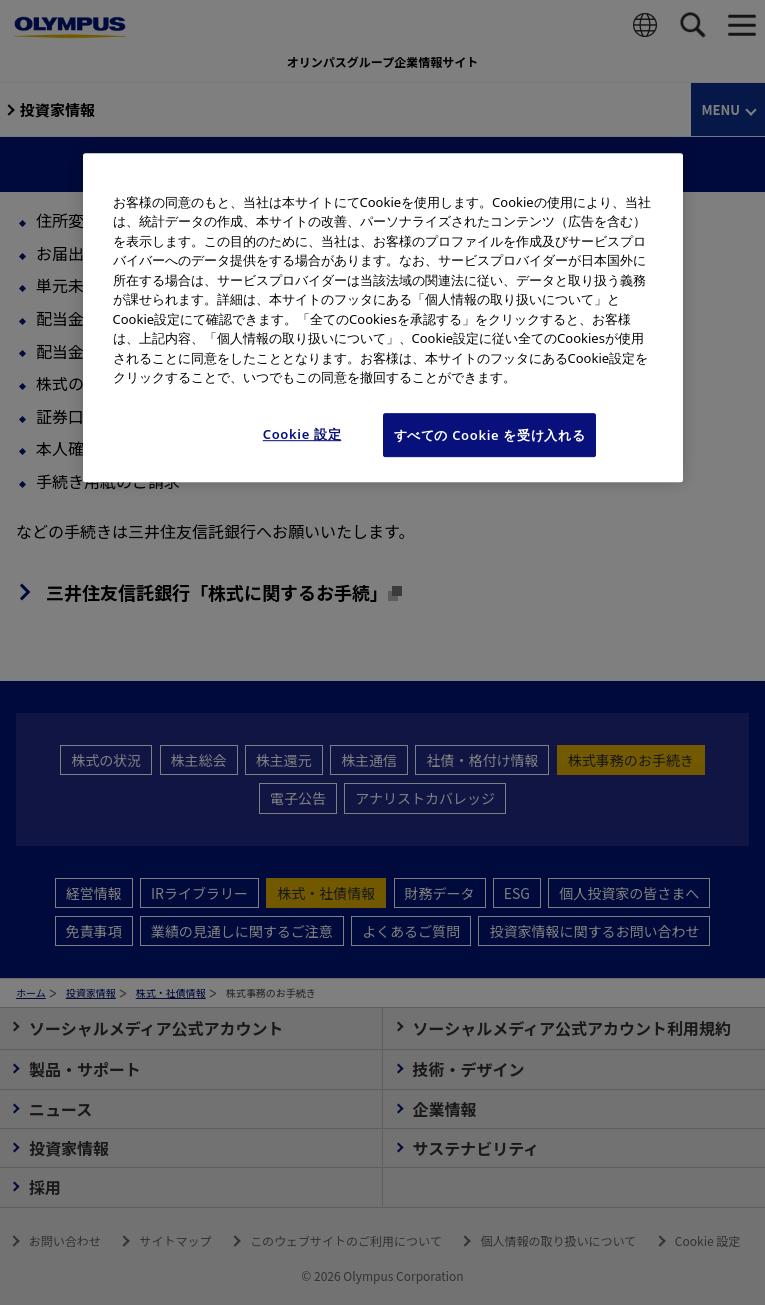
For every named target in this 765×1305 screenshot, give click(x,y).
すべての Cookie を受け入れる (490, 435)
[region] (383, 317)
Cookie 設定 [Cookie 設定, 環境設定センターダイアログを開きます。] (302, 434)
